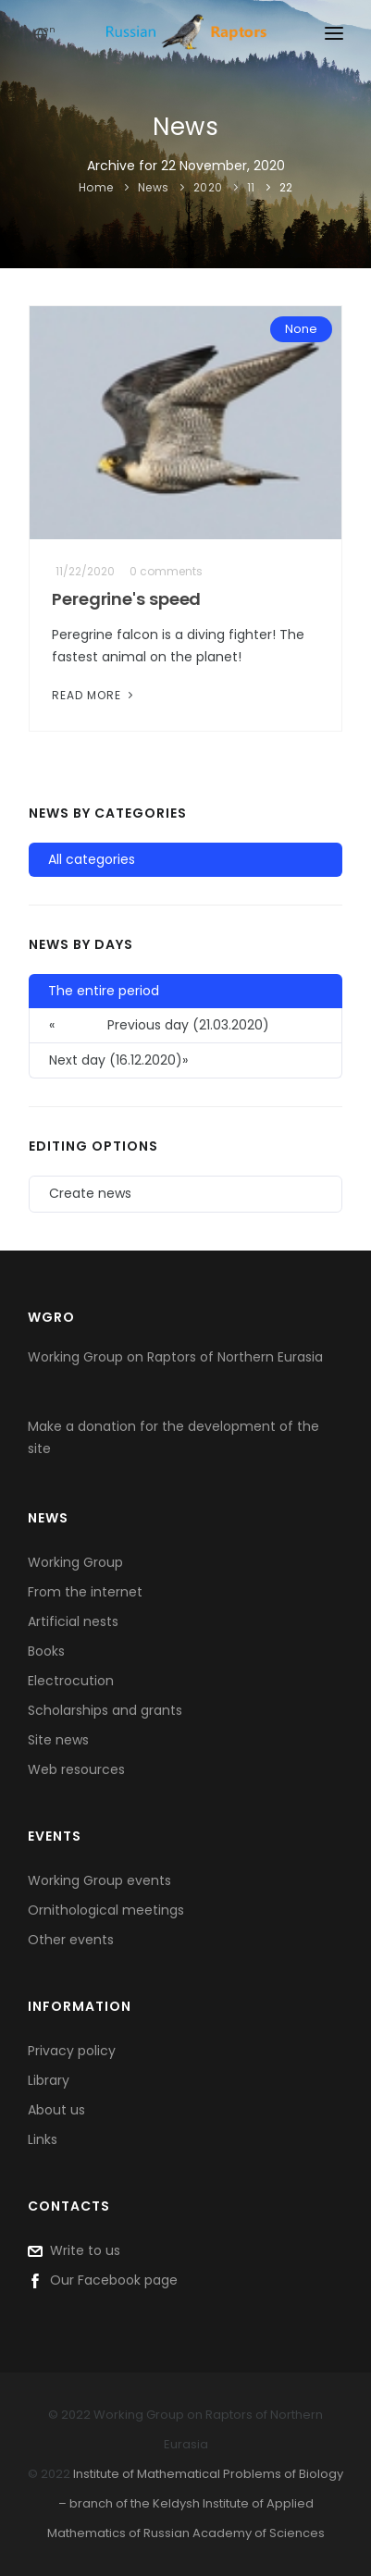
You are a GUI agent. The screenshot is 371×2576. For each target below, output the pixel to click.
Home (96, 187)
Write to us (74, 2250)
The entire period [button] (103, 990)
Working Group (75, 1562)
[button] (185, 1060)
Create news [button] (90, 1193)
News (153, 187)
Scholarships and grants (105, 1710)
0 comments (166, 571)
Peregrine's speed (126, 598)
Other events (71, 1939)
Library (48, 2080)
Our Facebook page (103, 2280)
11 (251, 187)
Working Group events (99, 1880)
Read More (94, 695)
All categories (91, 859)
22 (286, 187)
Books (46, 1651)
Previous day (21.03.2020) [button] (159, 1025)
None (301, 329)
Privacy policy (72, 2050)
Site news (58, 1740)
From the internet (85, 1592)
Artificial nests (73, 1621)
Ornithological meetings (106, 1910)
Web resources (76, 1769)
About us (56, 2110)
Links (42, 2139)
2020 (208, 187)
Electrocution (71, 1680)
